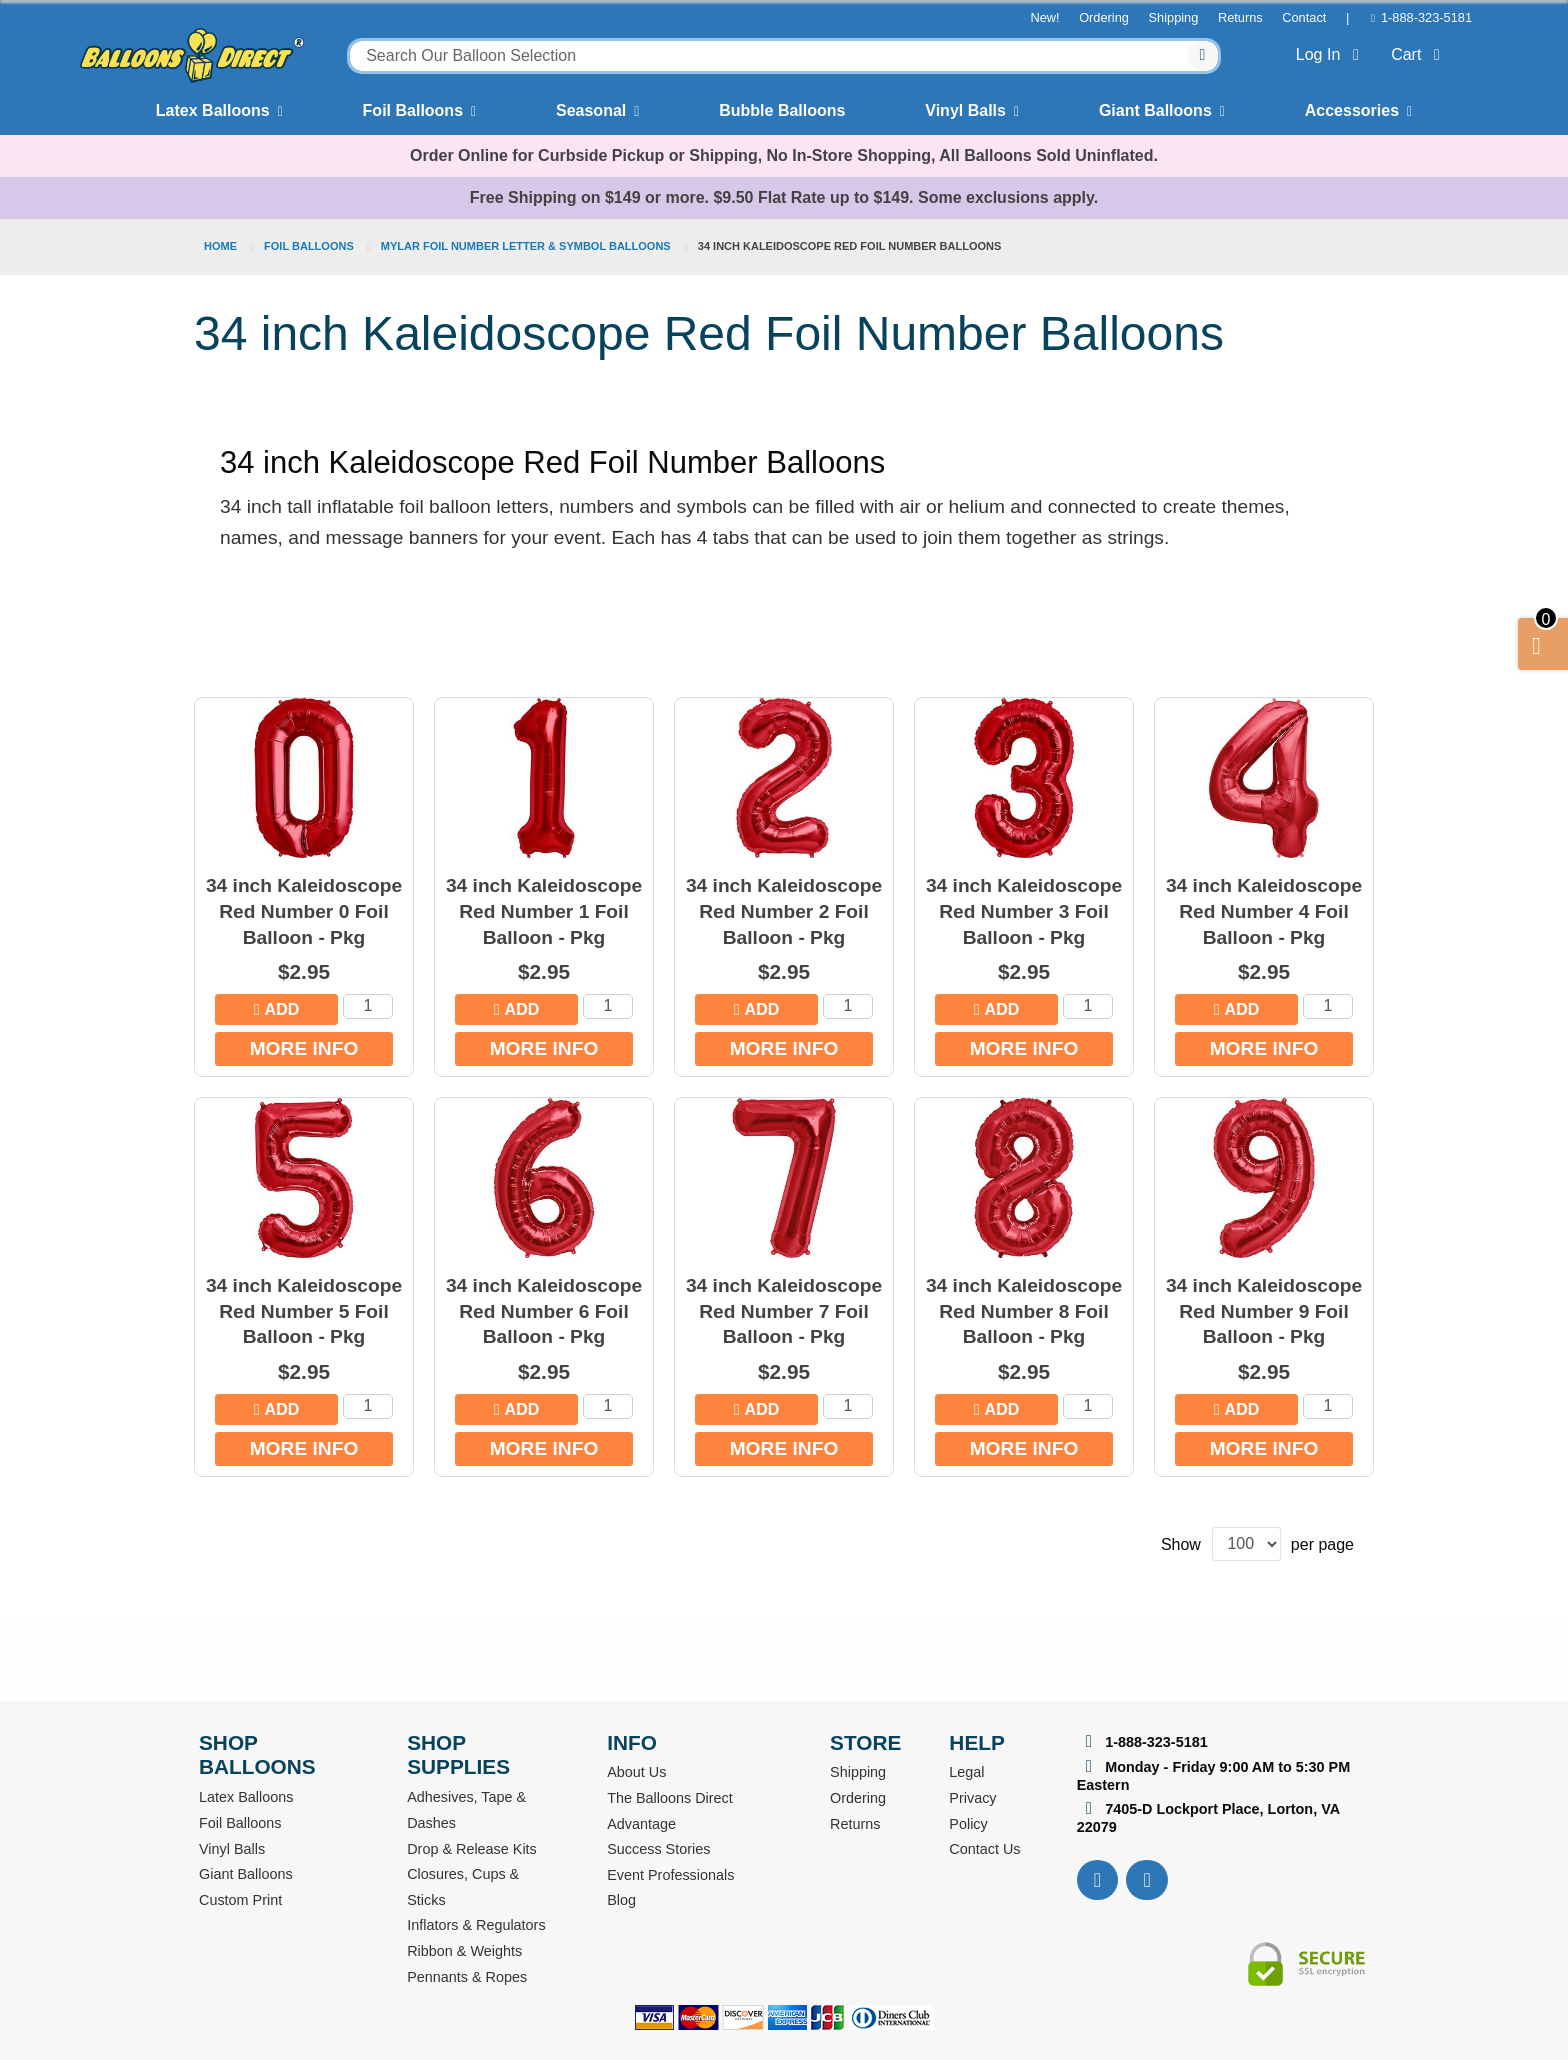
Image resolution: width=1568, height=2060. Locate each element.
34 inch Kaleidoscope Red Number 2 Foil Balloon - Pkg (784, 911)
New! (1044, 17)
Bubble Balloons (782, 110)
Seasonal (591, 110)
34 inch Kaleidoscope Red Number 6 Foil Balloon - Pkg (544, 1311)
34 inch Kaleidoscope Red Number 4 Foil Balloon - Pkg (1264, 911)
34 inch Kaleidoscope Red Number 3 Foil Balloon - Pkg (1024, 911)
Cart (1419, 54)
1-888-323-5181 (1426, 17)
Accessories (1352, 110)
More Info (304, 1048)
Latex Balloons (213, 110)
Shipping (1174, 17)
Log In (1331, 54)
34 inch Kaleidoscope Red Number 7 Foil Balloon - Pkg (784, 1311)
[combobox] (784, 56)
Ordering (1104, 17)
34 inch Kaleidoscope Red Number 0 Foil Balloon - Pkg (304, 911)
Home (222, 246)
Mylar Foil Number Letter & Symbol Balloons (527, 246)
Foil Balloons (413, 110)
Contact (1304, 17)
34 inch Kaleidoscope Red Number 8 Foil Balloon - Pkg (1024, 1311)
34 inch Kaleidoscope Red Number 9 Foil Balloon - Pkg (1264, 1311)
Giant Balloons (1155, 110)
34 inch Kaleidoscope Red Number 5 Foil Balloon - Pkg (304, 1311)
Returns (1240, 17)
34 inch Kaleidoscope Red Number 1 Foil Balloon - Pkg (544, 911)
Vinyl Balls (965, 110)
